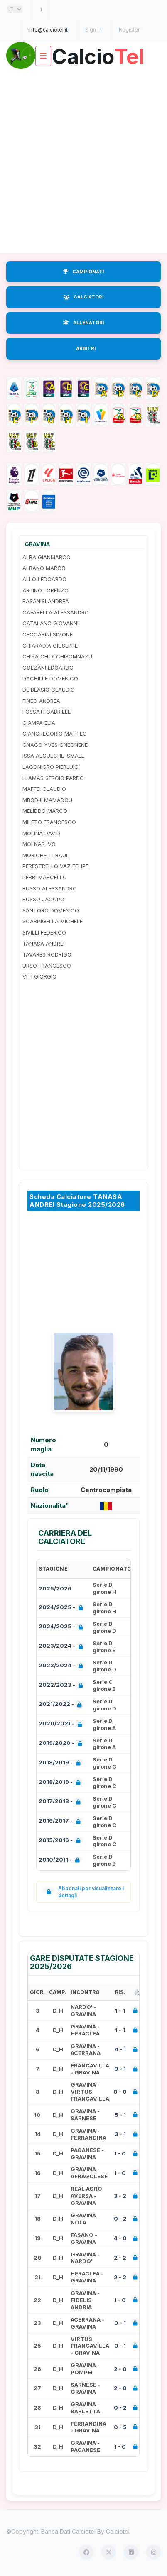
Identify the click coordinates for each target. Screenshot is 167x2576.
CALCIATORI (83, 297)
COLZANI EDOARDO (48, 667)
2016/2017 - (61, 1821)
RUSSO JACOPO (43, 899)
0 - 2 (120, 2218)
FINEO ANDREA (41, 700)
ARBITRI (86, 348)
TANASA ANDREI (43, 943)
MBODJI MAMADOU (47, 800)
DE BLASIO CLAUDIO (48, 689)
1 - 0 (120, 2153)
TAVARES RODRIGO (46, 954)
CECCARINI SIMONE (47, 634)
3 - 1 (120, 2134)
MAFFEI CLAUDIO (44, 788)
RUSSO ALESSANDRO (49, 888)
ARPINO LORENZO (45, 590)
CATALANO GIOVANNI (50, 623)
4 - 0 (120, 2238)
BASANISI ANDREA (45, 601)
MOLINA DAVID (41, 833)
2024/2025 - (62, 1608)
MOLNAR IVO (39, 844)
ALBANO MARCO (44, 568)
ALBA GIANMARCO (46, 557)
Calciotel (118, 2531)
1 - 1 (120, 2010)
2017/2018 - (61, 1802)
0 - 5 (120, 2427)
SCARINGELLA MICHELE (52, 921)
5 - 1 (120, 2114)
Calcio (98, 53)
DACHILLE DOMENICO (50, 678)
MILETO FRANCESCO (49, 822)
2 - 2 (120, 2257)
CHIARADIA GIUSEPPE (50, 645)
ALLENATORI (83, 322)
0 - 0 (120, 2091)
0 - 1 (120, 2068)
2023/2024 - (62, 1646)
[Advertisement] (83, 161)
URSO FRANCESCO (46, 965)
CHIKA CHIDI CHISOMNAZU (57, 656)
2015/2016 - (61, 1841)
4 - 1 (120, 2049)
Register (129, 30)
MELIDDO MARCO (44, 810)
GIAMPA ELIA (38, 722)
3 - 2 (120, 2195)
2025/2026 (55, 1588)
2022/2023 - (62, 1685)
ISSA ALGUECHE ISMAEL (53, 755)
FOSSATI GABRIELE (46, 711)
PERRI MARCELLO (44, 877)
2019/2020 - (62, 1743)
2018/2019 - (61, 1763)
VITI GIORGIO (39, 976)
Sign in (93, 30)
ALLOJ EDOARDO (44, 579)
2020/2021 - (62, 1724)
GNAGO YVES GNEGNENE (55, 744)
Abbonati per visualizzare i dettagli (83, 1891)
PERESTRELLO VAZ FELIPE (55, 866)
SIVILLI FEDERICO (44, 932)
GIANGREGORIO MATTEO (54, 733)
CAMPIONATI (83, 271)
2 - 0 (120, 2369)
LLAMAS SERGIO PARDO (53, 778)
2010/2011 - (61, 1860)
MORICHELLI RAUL (45, 855)
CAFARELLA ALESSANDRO (55, 612)
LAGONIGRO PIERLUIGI (51, 766)
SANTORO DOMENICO (50, 910)
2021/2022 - (62, 1704)
